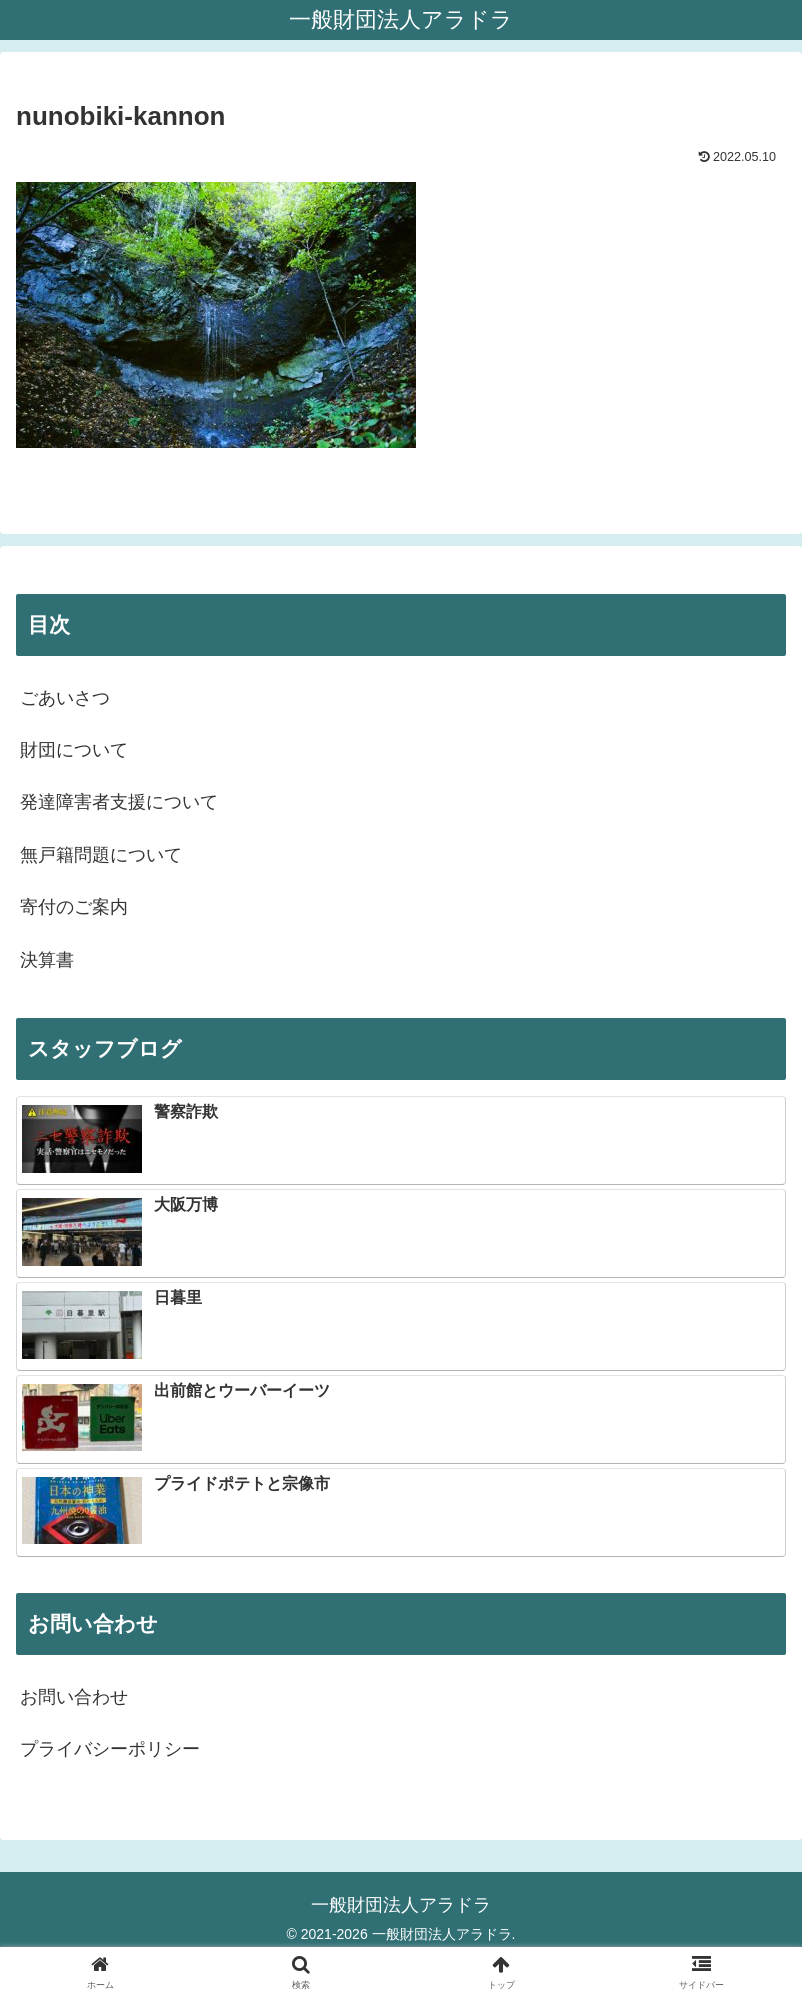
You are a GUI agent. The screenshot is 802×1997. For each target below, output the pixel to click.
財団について (74, 750)
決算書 (47, 960)
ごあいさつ (65, 698)
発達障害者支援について (119, 802)
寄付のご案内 (74, 907)
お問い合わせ (74, 1697)
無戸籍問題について (101, 855)
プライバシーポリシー (110, 1749)
